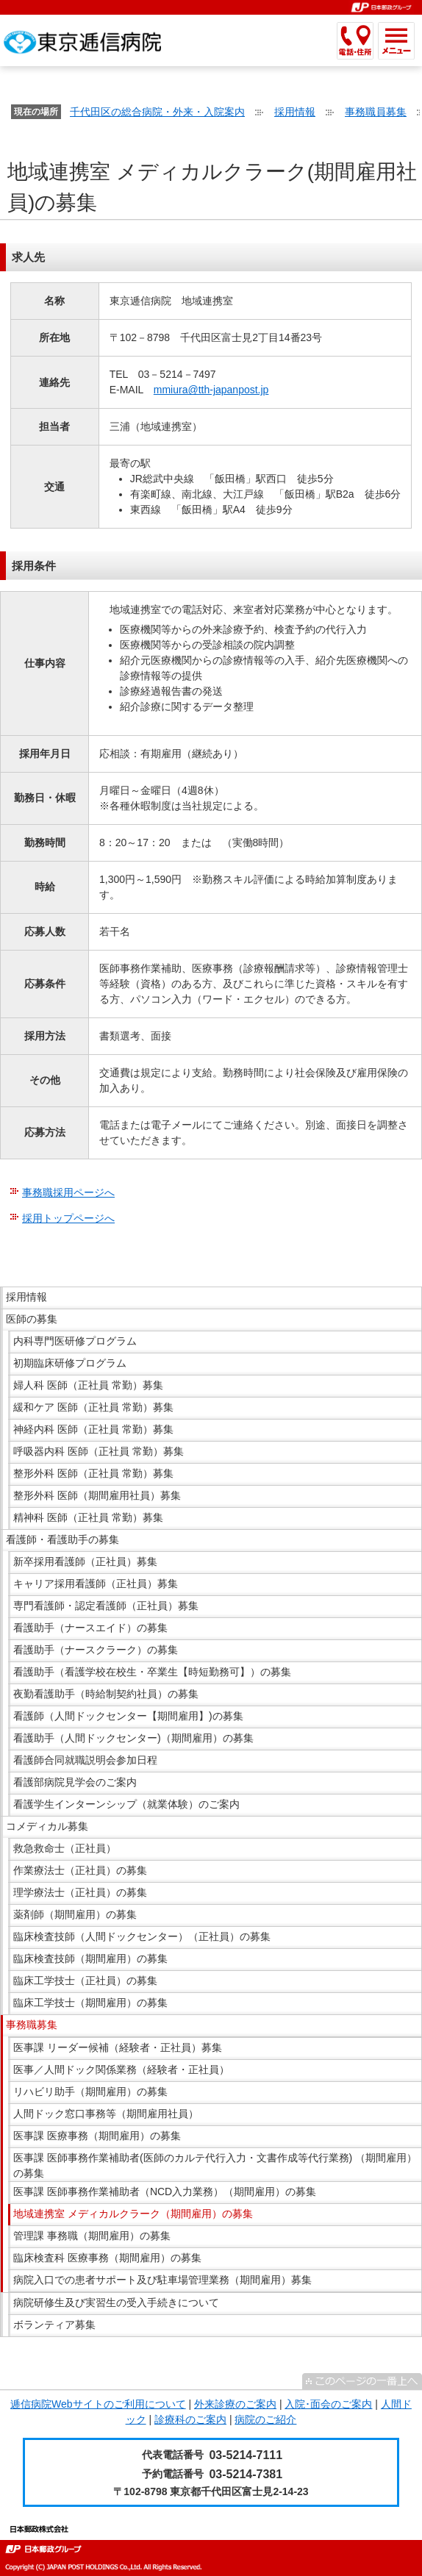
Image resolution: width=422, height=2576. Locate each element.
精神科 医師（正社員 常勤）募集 (88, 1517)
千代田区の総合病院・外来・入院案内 (157, 112)
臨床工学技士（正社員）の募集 (85, 1980)
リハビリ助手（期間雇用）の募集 (90, 2091)
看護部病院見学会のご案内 (75, 1782)
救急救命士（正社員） (64, 1848)
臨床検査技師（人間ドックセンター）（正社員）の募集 (142, 1936)
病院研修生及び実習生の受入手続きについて (116, 2302)
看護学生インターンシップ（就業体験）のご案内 (126, 1804)
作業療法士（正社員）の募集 (80, 1870)
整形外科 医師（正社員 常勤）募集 (93, 1473)
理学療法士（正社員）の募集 (80, 1892)
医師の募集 (31, 1319)
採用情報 (294, 112)
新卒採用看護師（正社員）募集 (85, 1561)
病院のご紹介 (265, 2419)
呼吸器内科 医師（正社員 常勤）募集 (98, 1451)
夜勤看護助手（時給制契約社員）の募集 (106, 1694)
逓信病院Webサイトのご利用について (98, 2404)
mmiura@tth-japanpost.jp (211, 390)
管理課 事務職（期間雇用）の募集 (92, 2236)
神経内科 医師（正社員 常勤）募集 (93, 1429)
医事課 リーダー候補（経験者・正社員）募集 (117, 2047)
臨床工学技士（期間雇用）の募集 (90, 2002)
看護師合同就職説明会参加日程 (85, 1760)
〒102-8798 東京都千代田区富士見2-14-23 (210, 2491)
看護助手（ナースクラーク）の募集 (95, 1650)
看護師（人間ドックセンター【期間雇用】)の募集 (128, 1716)
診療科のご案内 (190, 2419)
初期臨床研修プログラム (69, 1363)
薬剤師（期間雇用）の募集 (75, 1914)
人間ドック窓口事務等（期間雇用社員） (106, 2113)
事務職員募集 (376, 112)
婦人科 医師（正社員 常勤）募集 (88, 1385)
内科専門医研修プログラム (75, 1341)
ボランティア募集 (54, 2324)
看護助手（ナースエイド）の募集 (90, 1628)
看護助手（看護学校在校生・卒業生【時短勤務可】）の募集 (152, 1672)
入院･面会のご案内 (328, 2404)
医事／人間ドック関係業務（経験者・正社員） (121, 2069)
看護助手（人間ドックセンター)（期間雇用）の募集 (133, 1738)
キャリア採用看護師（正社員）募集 (95, 1583)
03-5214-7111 (245, 2455)
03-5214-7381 (245, 2474)
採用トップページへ (68, 1218)
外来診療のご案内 (235, 2404)
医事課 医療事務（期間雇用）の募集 (97, 2136)
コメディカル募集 (47, 1826)
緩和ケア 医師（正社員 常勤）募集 (93, 1407)
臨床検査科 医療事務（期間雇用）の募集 (107, 2258)
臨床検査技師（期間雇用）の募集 (90, 1958)
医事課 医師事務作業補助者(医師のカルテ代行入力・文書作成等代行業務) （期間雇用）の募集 (215, 2165)
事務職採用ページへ (68, 1192)
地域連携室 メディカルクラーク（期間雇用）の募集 (133, 2213)
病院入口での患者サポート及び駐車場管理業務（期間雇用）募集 (162, 2280)
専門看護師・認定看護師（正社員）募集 (106, 1605)
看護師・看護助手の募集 (62, 1539)
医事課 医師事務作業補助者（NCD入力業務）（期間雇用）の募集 (164, 2191)
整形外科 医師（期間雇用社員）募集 (97, 1495)
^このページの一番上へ (362, 2381)
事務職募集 (31, 2025)
